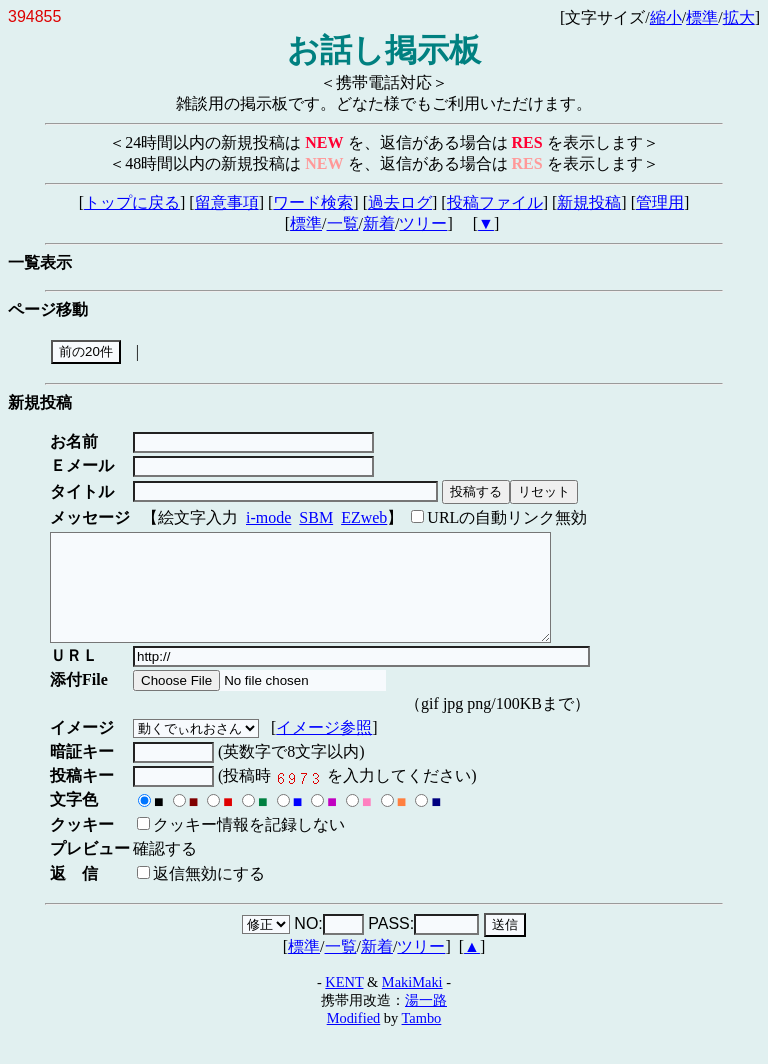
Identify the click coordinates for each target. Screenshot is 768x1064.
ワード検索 (313, 202)
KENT (344, 1003)
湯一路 (426, 1021)
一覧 (343, 223)
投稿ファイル (495, 202)
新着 (379, 223)
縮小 (666, 17)
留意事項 (227, 202)
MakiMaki (412, 1003)
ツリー (423, 223)
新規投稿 (589, 202)
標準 (702, 17)
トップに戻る (132, 202)
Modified (354, 1039)
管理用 (660, 202)
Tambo (422, 1039)
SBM (316, 517)
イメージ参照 (328, 748)
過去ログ (400, 202)
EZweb (364, 517)
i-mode (268, 517)
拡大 (739, 17)
